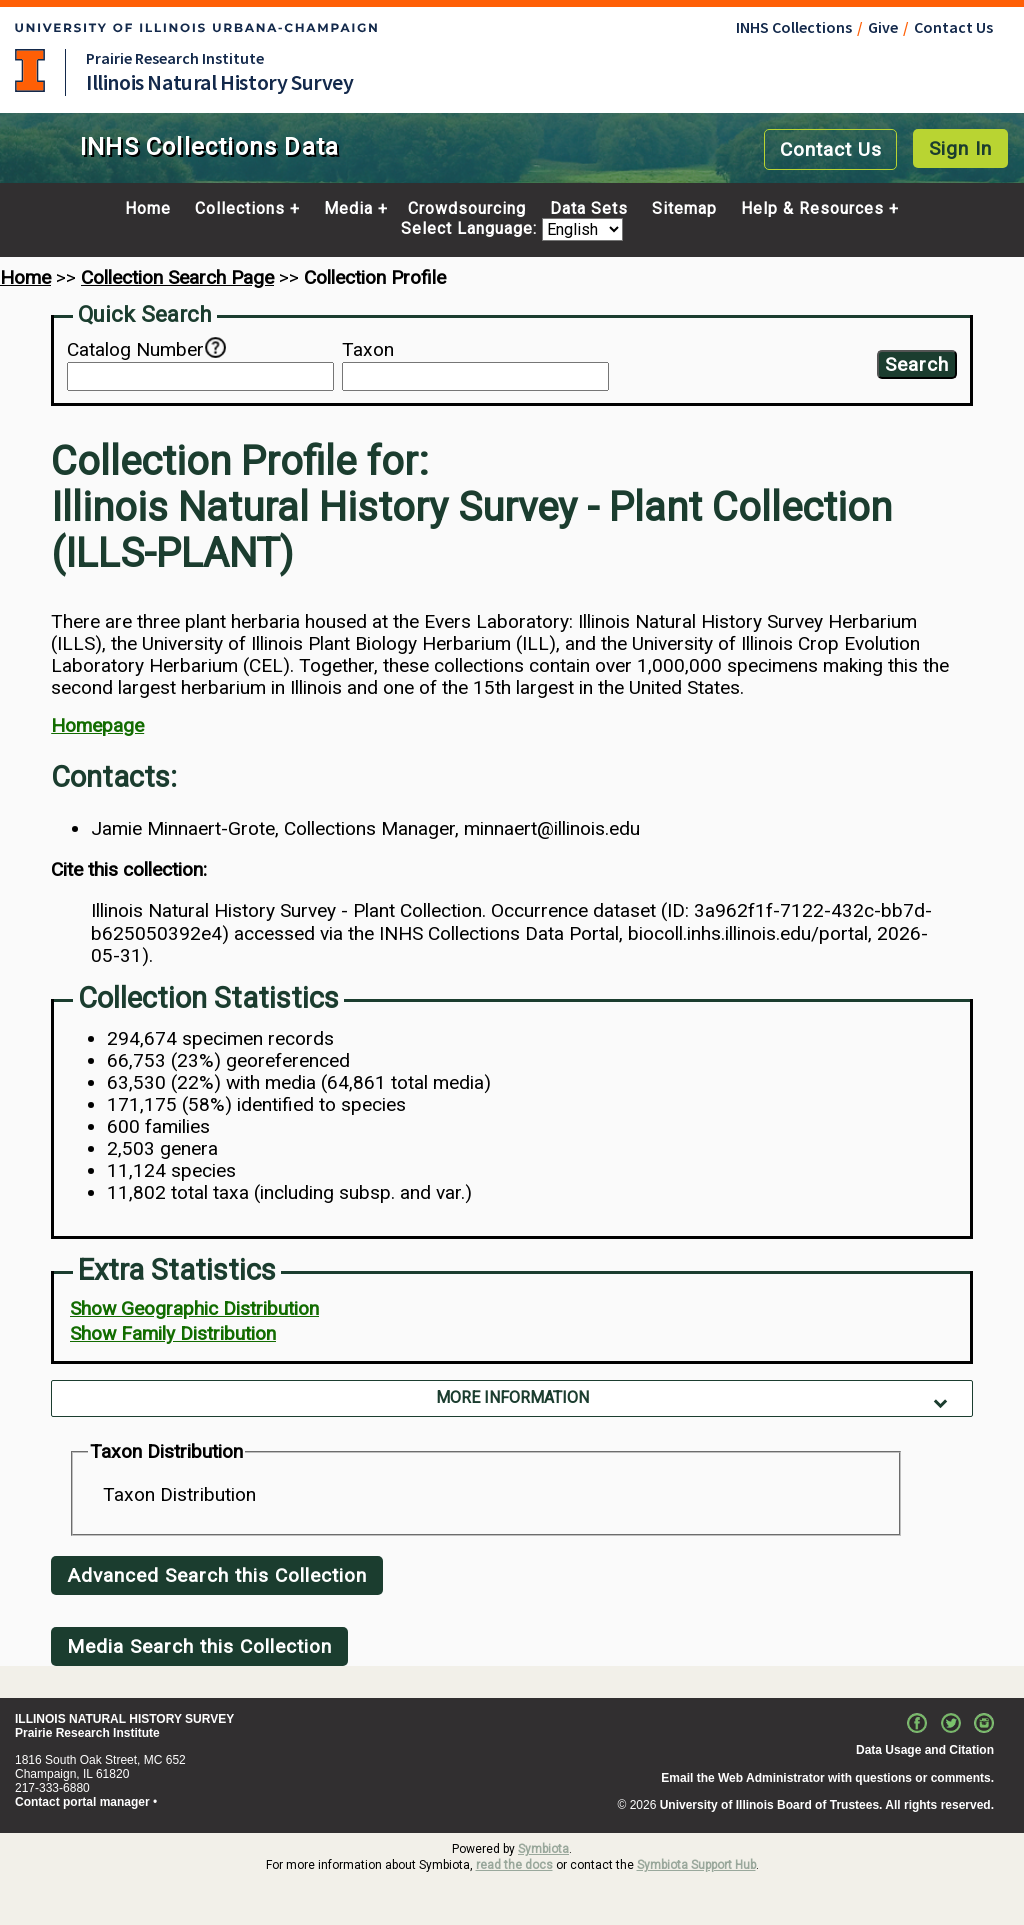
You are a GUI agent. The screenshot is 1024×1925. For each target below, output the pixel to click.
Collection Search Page (177, 277)
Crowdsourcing (467, 209)
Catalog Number (135, 350)
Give (883, 27)
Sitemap (684, 209)
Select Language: (471, 229)
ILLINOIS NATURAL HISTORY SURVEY (124, 1719)
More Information (512, 1397)
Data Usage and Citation (925, 1750)
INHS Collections (794, 27)
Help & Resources (812, 209)
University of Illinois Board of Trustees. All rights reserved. (827, 1805)
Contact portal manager (82, 1802)
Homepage (97, 725)
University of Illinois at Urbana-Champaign (30, 70)
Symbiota (543, 1849)
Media (348, 209)
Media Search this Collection (199, 1646)
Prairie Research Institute (175, 58)
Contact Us (953, 27)
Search (917, 364)
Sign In (960, 148)
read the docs (514, 1865)
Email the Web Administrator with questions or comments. (827, 1778)
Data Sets (589, 209)
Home (148, 209)
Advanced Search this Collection (217, 1575)
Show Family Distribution (173, 1333)
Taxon (368, 350)
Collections (240, 209)
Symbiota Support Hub (696, 1865)
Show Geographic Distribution (194, 1308)
